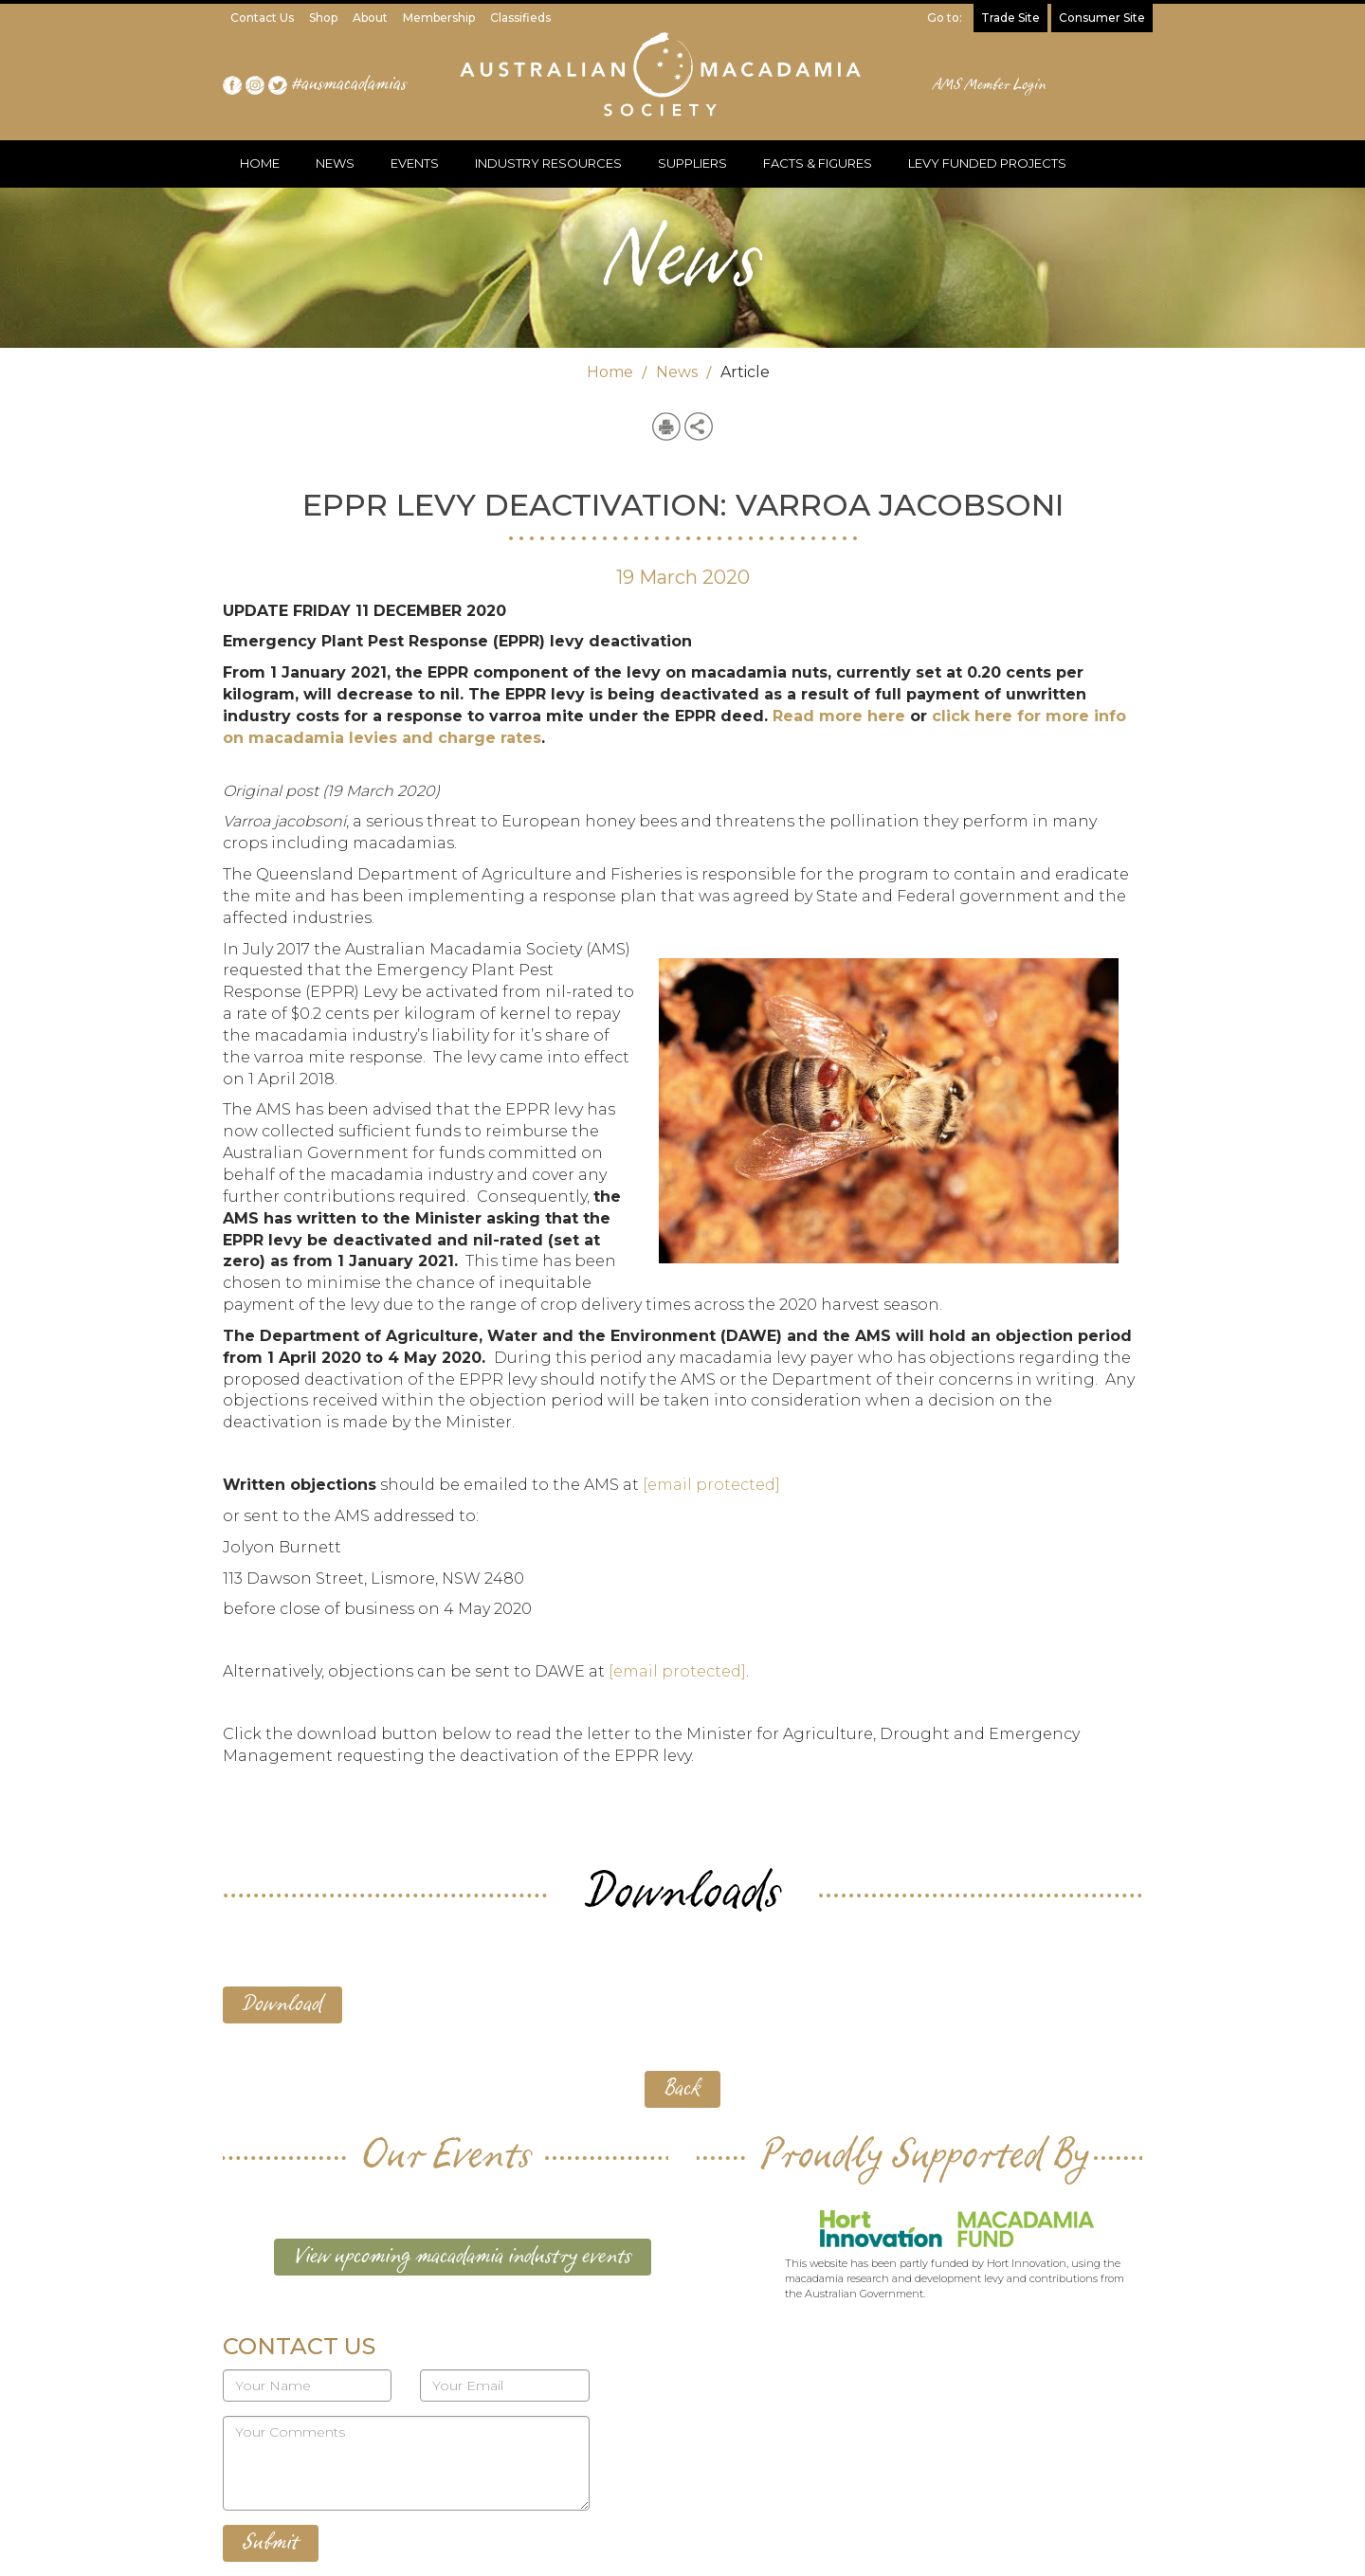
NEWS (335, 163)
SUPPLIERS (692, 163)
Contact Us (262, 17)
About (370, 17)
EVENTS (415, 163)
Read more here (839, 716)
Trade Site (1010, 17)
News (677, 372)
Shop (323, 17)
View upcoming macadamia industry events (462, 2256)
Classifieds (520, 17)
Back (682, 2089)
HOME (260, 163)
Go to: (944, 17)
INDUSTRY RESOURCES (548, 163)
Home (610, 372)
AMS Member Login (990, 85)
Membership (439, 17)
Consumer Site (1102, 17)
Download (282, 2004)
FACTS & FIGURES (817, 163)
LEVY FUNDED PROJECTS (987, 163)
